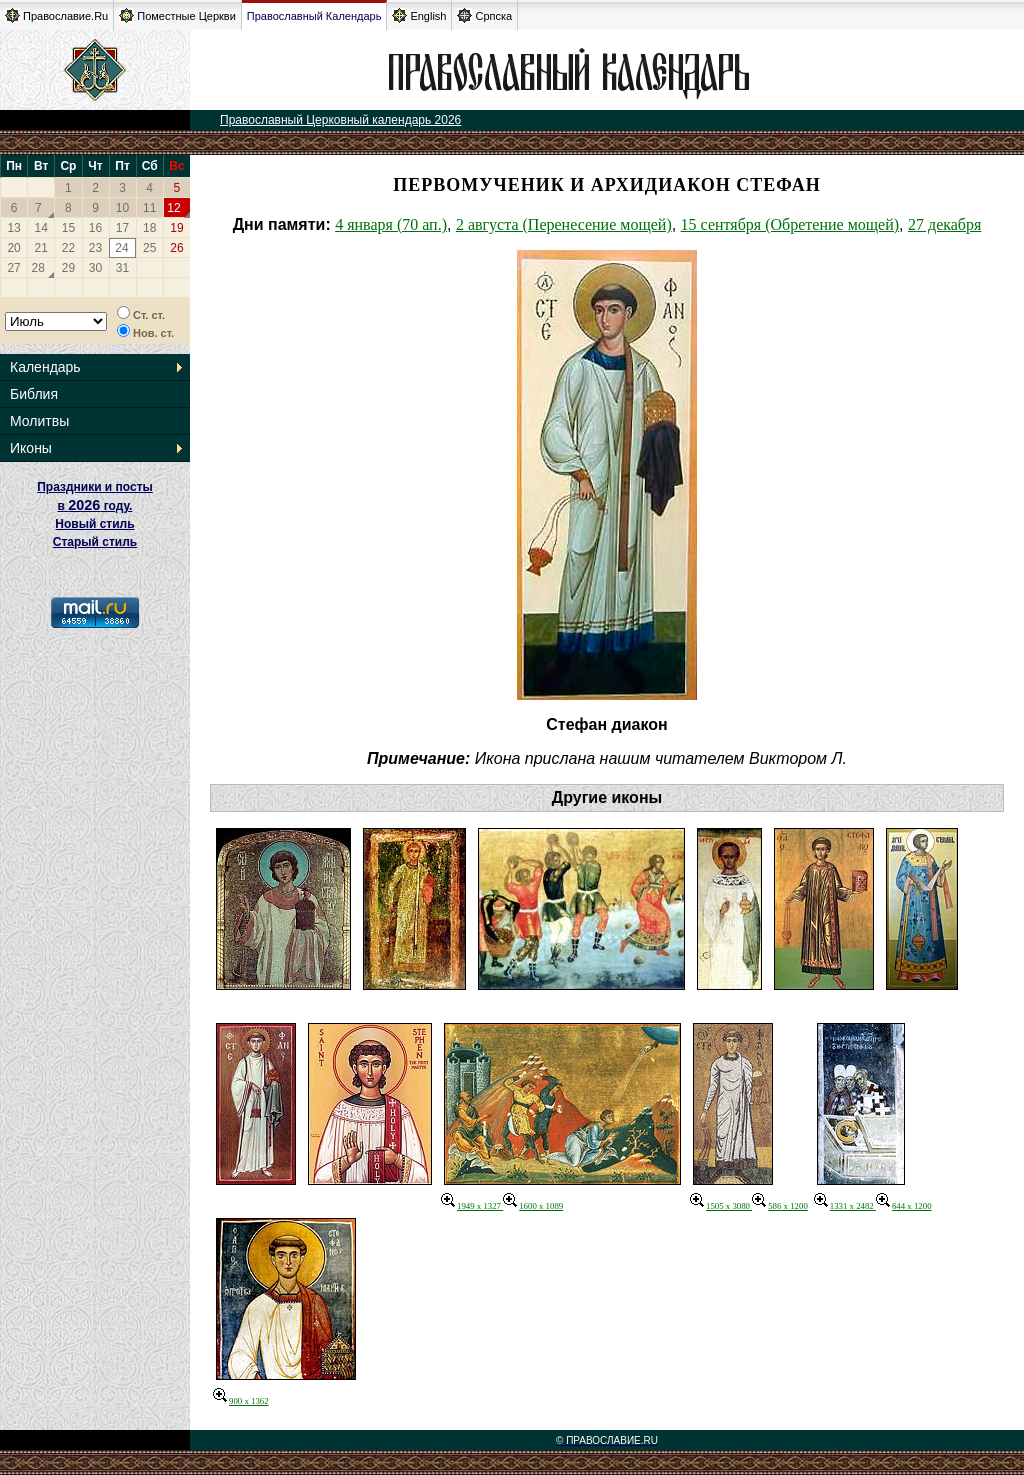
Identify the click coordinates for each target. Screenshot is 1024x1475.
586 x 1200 (780, 1206)
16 (95, 228)
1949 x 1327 (472, 1206)
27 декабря (944, 224)
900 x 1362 (241, 1401)
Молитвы (39, 421)
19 (176, 228)
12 (173, 208)
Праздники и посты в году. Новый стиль (95, 505)
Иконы (31, 448)
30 (95, 268)
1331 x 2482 (845, 1206)
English (419, 15)
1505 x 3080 (721, 1206)
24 (121, 248)
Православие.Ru (56, 15)
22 (68, 248)
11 (149, 208)
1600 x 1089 (533, 1206)
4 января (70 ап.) (391, 224)
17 (122, 228)
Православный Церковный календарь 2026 (340, 120)
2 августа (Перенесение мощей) (564, 224)
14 (41, 228)
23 (95, 248)
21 (41, 248)
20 (13, 248)
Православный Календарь (314, 16)
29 (68, 268)
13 (13, 228)
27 (13, 268)
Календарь (45, 367)
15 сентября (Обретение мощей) (790, 224)
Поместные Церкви (177, 15)
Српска (484, 15)
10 (122, 208)
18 (149, 228)
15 (68, 228)
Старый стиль (95, 542)
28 (38, 268)
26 (176, 248)
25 (149, 248)
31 (122, 268)
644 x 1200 (904, 1206)
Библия (34, 394)
